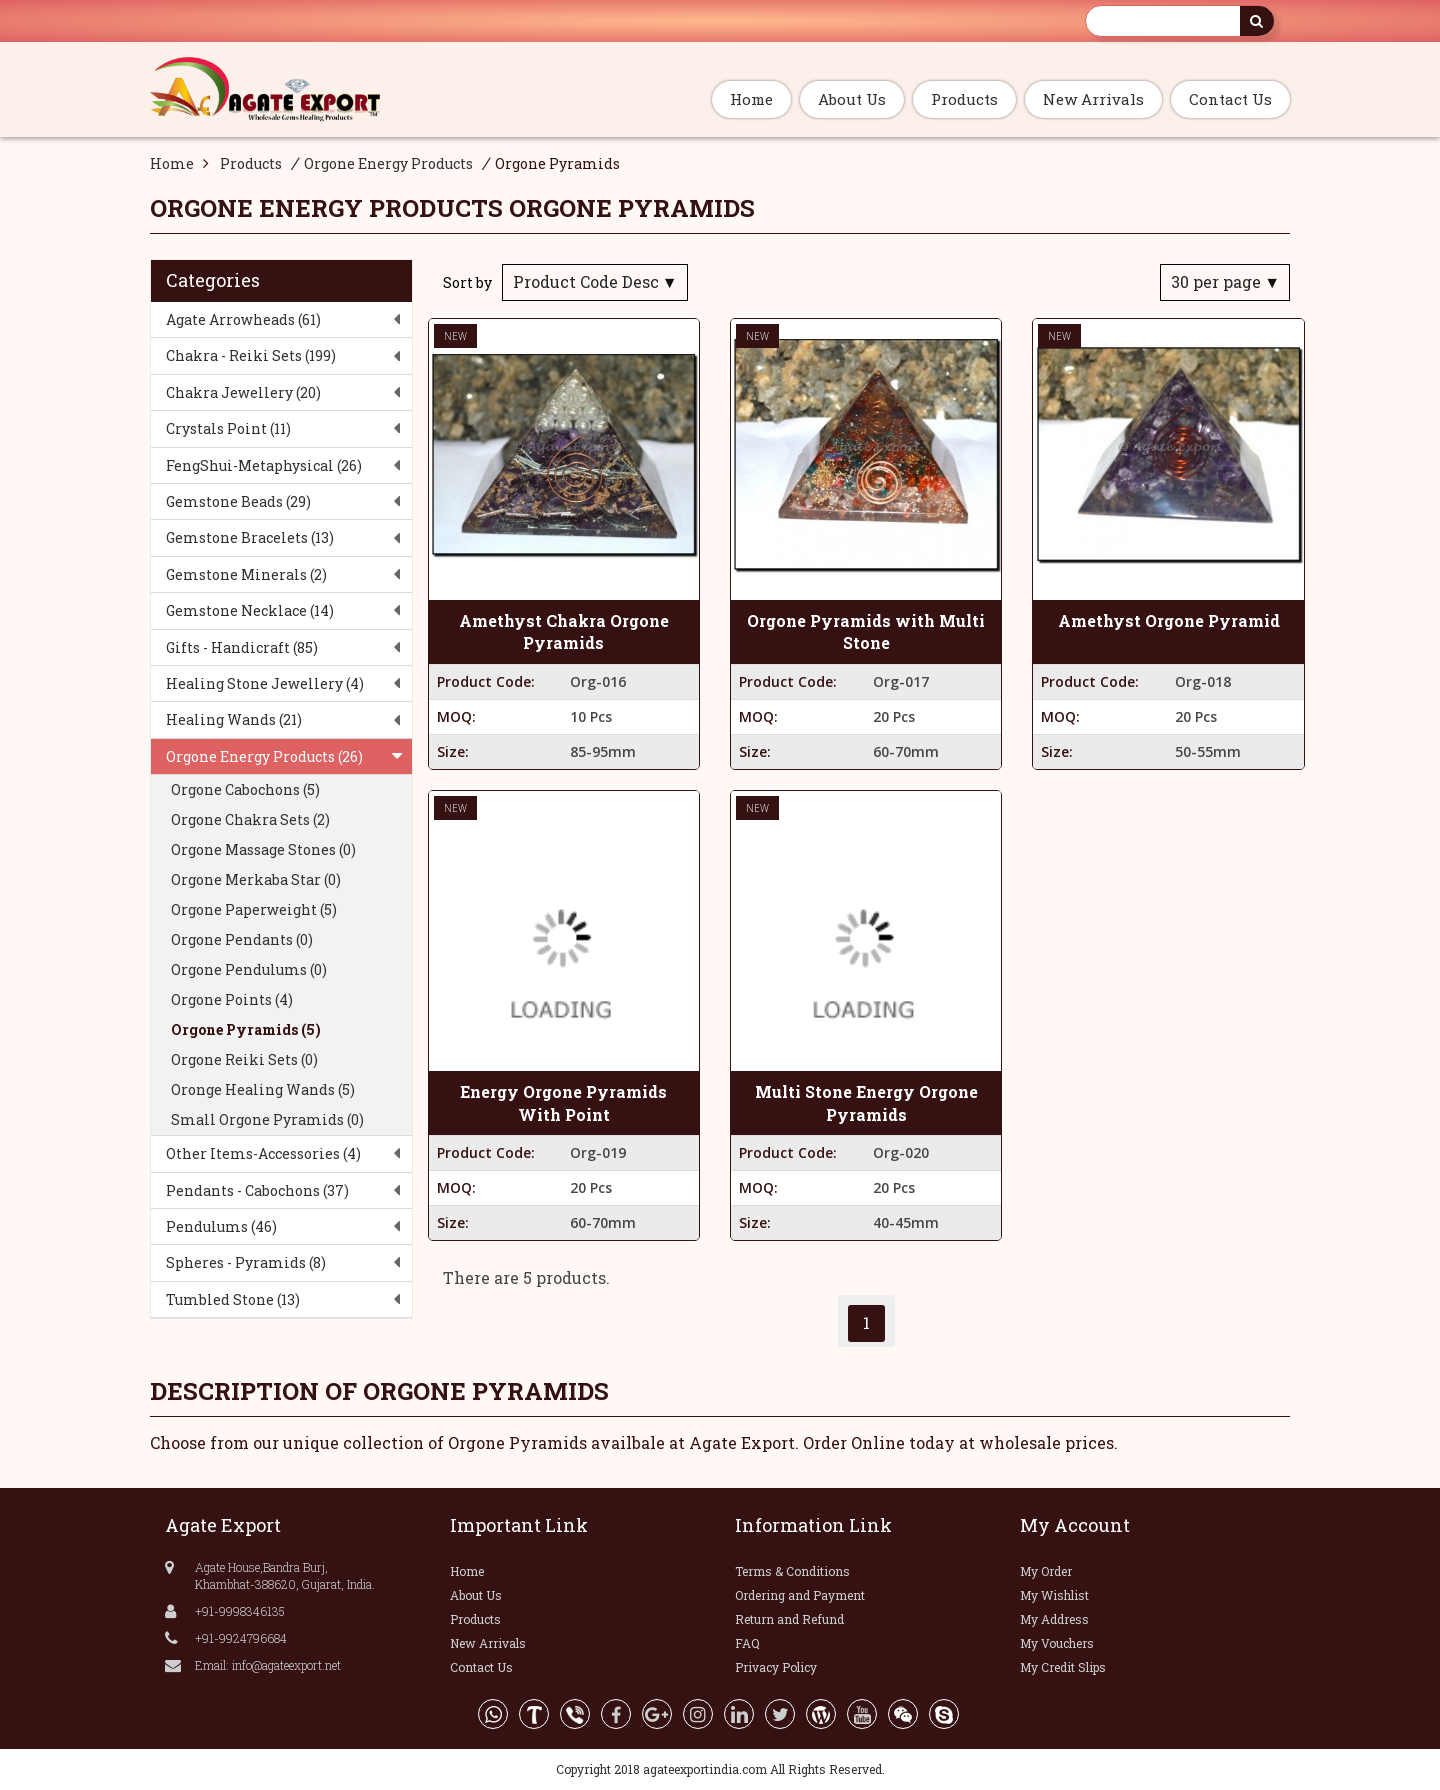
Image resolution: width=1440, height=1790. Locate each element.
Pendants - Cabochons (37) (257, 1190)
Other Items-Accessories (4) (263, 1153)
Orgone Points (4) (232, 999)
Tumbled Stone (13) (233, 1299)
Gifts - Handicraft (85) (242, 647)
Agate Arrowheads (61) (243, 319)
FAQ (747, 1643)
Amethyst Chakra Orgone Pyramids (564, 632)
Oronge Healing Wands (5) (263, 1089)
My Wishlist (1054, 1595)
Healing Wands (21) (234, 719)
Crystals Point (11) (228, 428)
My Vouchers (1057, 1643)
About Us (852, 99)
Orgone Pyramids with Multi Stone (866, 632)
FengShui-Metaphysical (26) (264, 465)
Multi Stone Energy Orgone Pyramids (866, 1103)
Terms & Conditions (792, 1571)
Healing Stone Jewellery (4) (265, 683)
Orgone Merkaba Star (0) (256, 879)
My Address (1054, 1619)
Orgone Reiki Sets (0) (244, 1059)
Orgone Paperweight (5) (254, 909)
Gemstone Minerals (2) (246, 574)
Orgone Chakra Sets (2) (250, 819)
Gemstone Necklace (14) (250, 610)
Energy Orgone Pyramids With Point (563, 1103)
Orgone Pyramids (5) (246, 1029)
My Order (1046, 1571)
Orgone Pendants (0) (242, 939)
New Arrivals (1093, 99)
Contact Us (1230, 99)
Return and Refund (789, 1619)
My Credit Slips (1063, 1667)
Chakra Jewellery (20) (243, 392)
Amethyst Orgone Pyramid (1169, 620)
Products (964, 99)
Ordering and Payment (800, 1595)
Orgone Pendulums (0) (249, 969)
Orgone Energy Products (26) (264, 756)
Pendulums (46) (221, 1226)
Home (751, 99)
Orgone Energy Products (388, 163)
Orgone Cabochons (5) (245, 789)
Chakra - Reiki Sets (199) (251, 355)
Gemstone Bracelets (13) (250, 537)
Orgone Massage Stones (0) (263, 849)
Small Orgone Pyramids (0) (267, 1119)
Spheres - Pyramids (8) (246, 1262)
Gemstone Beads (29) (238, 501)
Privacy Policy (776, 1667)
